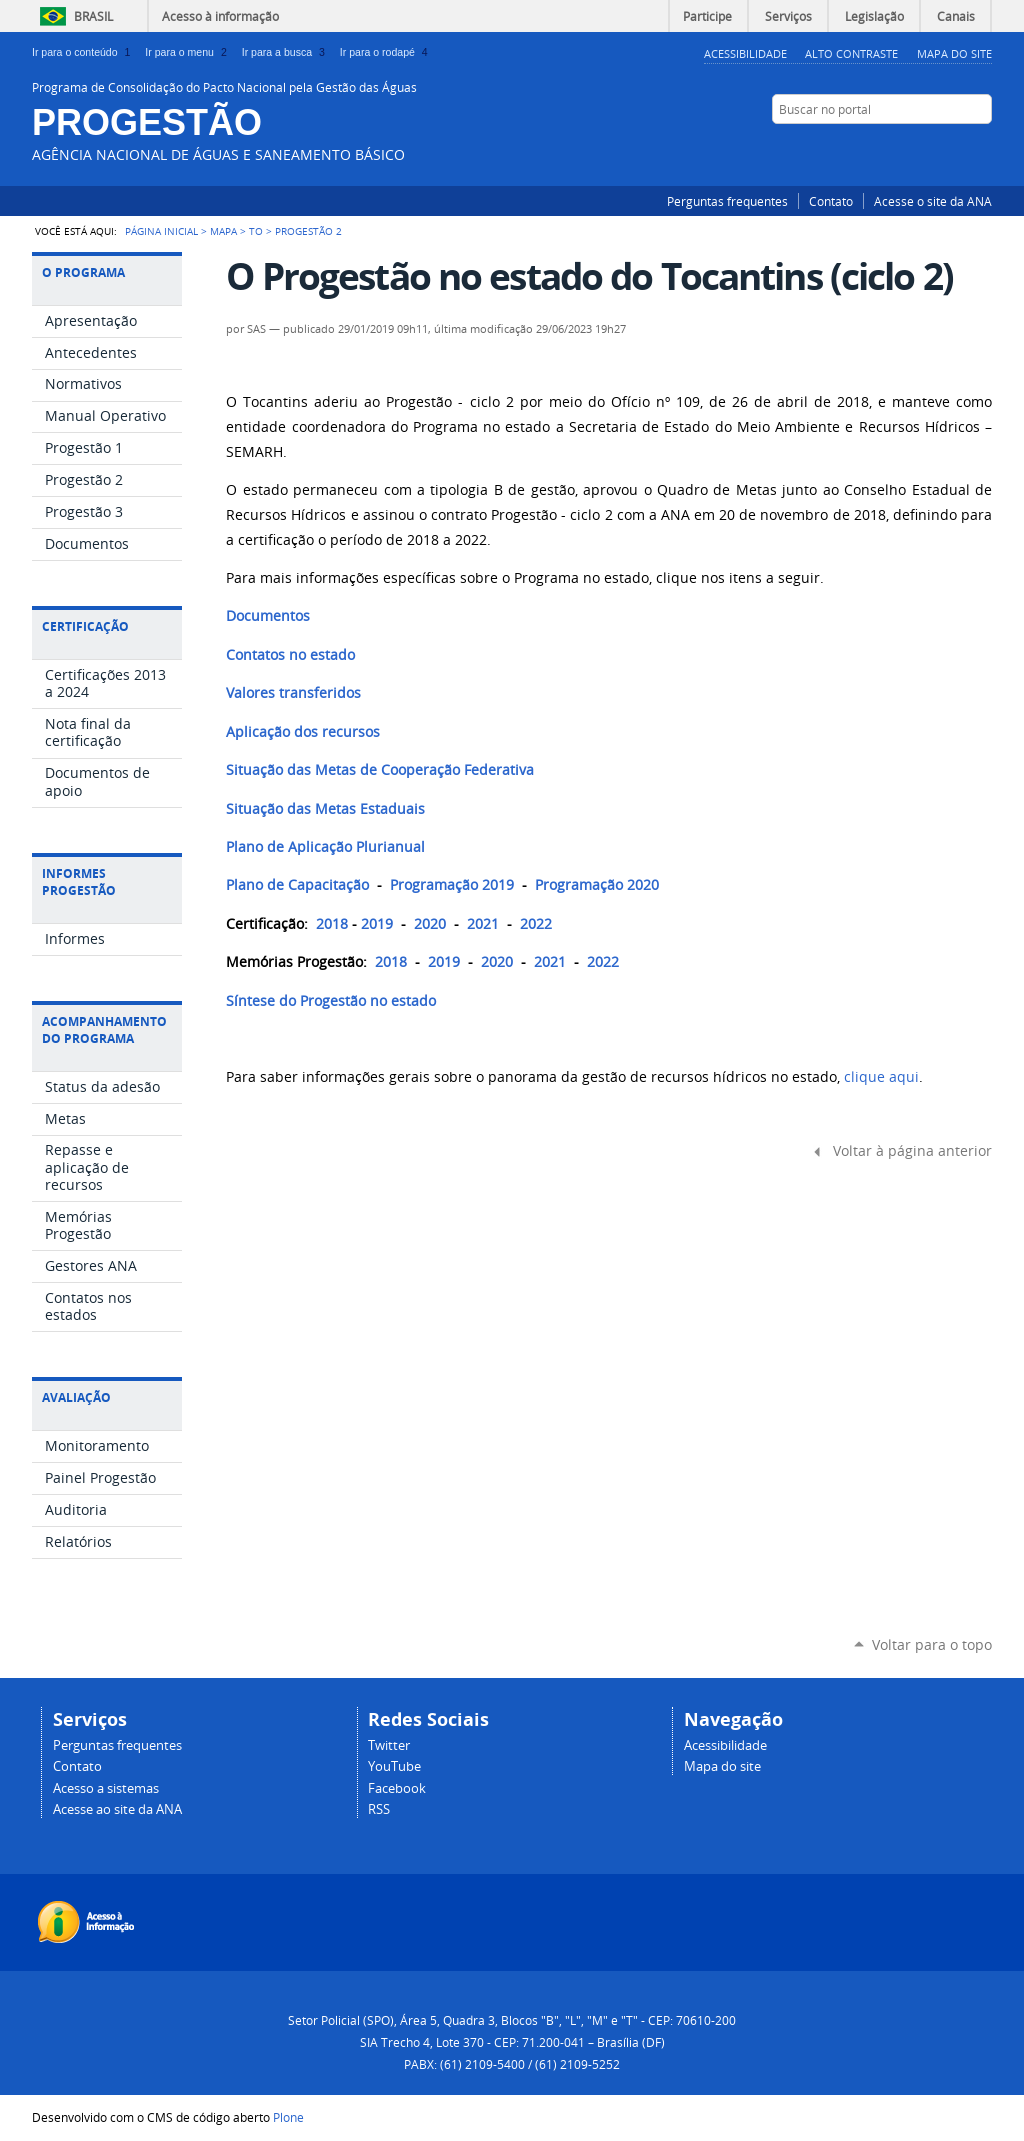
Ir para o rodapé (386, 52)
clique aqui (881, 1077)
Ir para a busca (287, 52)
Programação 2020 (597, 885)
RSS (982, 148)
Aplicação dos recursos (303, 732)
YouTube (957, 148)
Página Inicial (161, 231)
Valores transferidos (293, 693)
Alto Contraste (851, 53)
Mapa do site (722, 1766)
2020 (430, 924)
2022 (536, 924)
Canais (956, 16)
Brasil (93, 16)
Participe (707, 16)
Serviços (788, 16)
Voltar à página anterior (912, 1151)
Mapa (223, 231)
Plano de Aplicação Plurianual (325, 847)
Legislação (874, 16)
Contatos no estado (290, 655)
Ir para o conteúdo (84, 52)
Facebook (907, 148)
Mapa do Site (954, 53)
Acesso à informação (220, 16)
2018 (332, 924)
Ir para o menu (189, 52)
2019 (377, 924)
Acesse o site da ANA (933, 201)
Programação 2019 (452, 885)
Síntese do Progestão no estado (331, 1001)
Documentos (268, 616)
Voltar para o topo (932, 1644)
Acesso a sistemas (106, 1788)
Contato (831, 201)
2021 (483, 924)
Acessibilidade (745, 53)
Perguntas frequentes (727, 201)
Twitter (932, 148)
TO (256, 231)
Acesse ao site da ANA (117, 1809)
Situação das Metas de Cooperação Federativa (380, 770)
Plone (288, 2117)
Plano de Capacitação (297, 885)
